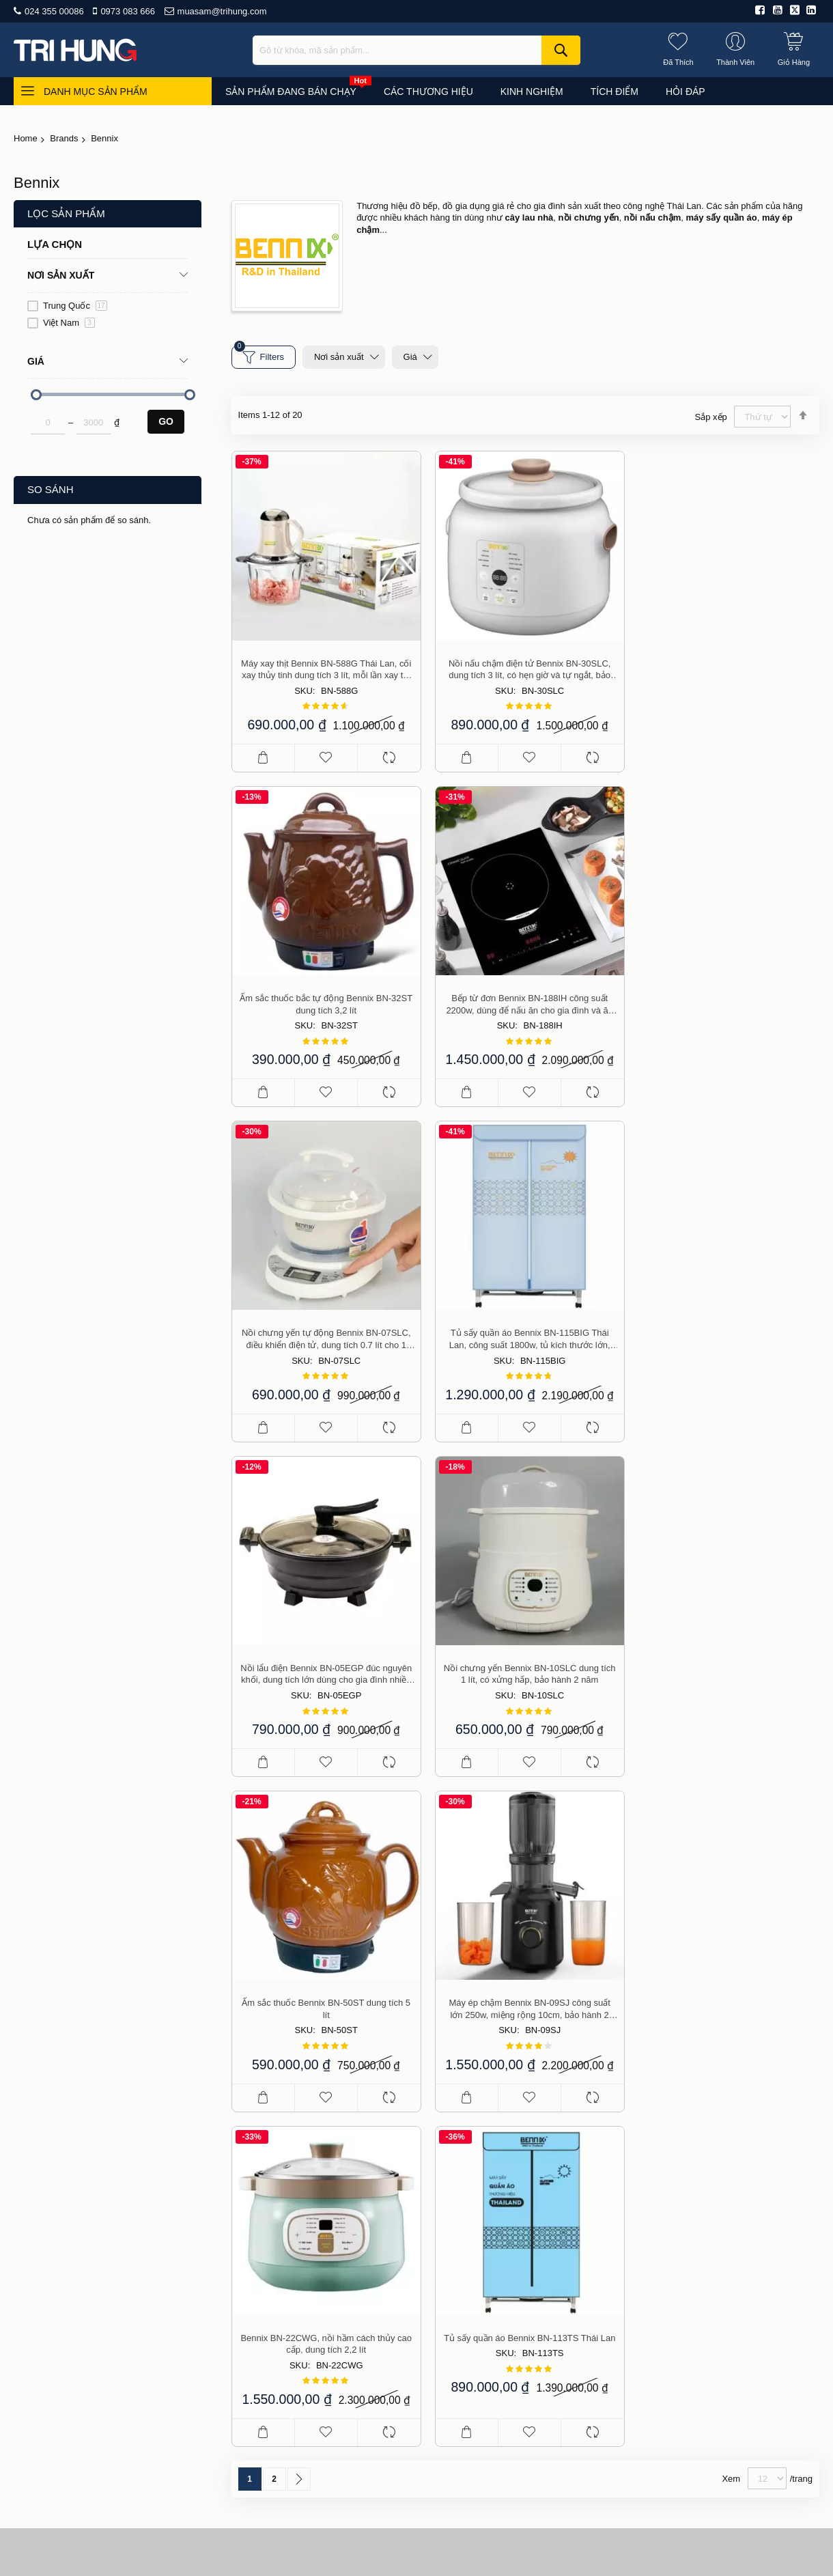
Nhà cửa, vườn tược (705, 2279)
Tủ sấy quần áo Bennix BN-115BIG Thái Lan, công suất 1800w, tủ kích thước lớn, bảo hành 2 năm (725, 998)
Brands (64, 138)
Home (26, 138)
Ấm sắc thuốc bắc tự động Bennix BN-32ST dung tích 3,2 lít (726, 666)
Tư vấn (396, 2455)
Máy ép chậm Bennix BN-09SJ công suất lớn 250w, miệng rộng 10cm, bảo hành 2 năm (325, 1663)
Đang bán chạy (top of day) (720, 2121)
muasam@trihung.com (222, 11)
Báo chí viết (516, 2161)
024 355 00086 (54, 11)
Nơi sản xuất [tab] (60, 275)
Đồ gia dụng (688, 2161)
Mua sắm (347, 2455)
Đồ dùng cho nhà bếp (708, 2141)
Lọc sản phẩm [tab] (66, 213)
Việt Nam (69, 323)
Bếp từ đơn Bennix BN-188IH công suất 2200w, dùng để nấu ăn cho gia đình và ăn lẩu (324, 998)
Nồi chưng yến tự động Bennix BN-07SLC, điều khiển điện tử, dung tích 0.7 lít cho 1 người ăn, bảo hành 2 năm (525, 998)
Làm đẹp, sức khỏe (703, 2181)
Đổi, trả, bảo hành (530, 2259)
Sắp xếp (711, 417)
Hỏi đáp (443, 2455)
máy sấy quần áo (721, 217)
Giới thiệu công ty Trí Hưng (549, 2121)
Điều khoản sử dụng (535, 2141)
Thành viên (515, 2279)
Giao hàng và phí (528, 2220)
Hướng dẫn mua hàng (538, 2201)
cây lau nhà (529, 217)
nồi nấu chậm (652, 217)
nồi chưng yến (589, 217)
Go (165, 421)
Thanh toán (516, 2240)
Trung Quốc (75, 305)
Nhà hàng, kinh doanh (709, 2240)
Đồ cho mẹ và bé (698, 2201)
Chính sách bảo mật (535, 2299)
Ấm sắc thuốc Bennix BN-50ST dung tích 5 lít (726, 1330)
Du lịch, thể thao (697, 2259)
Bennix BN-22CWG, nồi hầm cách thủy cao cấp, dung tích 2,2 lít (525, 1662)
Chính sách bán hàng (537, 2181)
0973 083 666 (127, 11)
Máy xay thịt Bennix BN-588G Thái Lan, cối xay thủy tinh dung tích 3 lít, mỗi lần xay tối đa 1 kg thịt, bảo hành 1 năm (325, 666)
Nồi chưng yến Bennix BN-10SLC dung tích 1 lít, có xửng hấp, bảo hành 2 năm (525, 1330)
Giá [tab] (35, 361)
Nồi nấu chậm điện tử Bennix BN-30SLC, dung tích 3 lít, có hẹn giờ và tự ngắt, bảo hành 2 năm (525, 666)
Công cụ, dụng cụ (700, 2299)
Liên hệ (489, 2455)
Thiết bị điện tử (694, 2220)
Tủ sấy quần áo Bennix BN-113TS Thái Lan (726, 1656)
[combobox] (416, 50)
